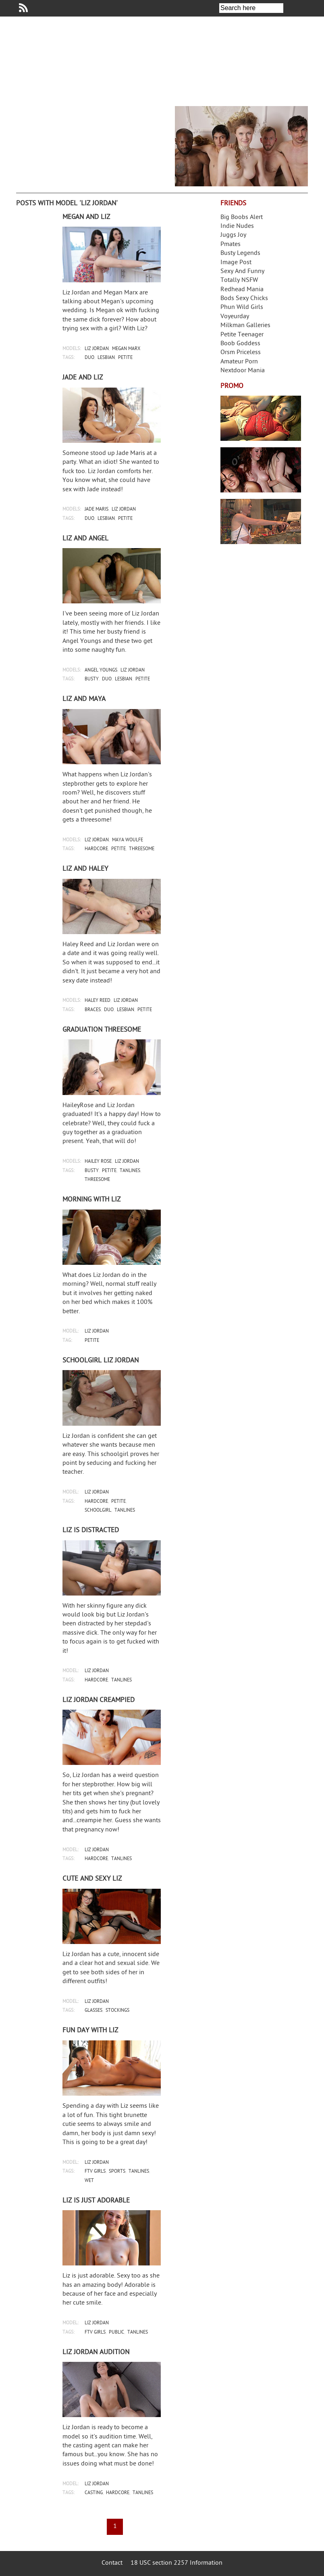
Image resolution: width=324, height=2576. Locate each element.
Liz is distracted (90, 1530)
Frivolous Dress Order (260, 521)
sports (117, 2172)
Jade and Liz (82, 377)
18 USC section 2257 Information (176, 2563)
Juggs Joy (233, 235)
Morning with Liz (91, 1199)
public (116, 2333)
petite (125, 358)
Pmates (230, 244)
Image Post (235, 263)
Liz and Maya (84, 699)
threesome (141, 849)
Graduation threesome (101, 1030)
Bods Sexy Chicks (244, 298)
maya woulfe (127, 840)
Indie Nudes (237, 226)
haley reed (97, 1001)
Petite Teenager (242, 335)
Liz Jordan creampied (98, 1700)
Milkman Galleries (245, 325)
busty (92, 679)
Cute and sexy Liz (92, 1879)
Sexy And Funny (242, 271)
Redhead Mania (242, 290)
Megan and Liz (86, 217)
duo (89, 358)
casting (94, 2493)
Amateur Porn (239, 362)
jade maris (96, 510)
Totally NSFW (239, 280)
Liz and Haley (85, 869)
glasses (93, 2011)
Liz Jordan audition (95, 2352)
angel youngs (101, 670)
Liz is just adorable (96, 2200)
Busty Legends (240, 253)
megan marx (126, 349)
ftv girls (95, 2172)
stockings (117, 2011)
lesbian (106, 358)
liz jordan (97, 349)
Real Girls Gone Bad (260, 469)
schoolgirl (98, 1511)
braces (93, 1010)
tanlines (130, 1171)
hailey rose (98, 1162)
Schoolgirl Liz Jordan (100, 1360)
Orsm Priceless (240, 352)
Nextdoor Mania (242, 371)
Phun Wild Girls (241, 307)
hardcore (96, 849)
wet (89, 2181)
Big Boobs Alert (241, 217)
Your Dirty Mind (130, 58)
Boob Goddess (240, 344)
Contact (112, 2563)
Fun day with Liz (90, 2030)
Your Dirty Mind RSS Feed (23, 7)
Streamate (260, 418)
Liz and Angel (85, 538)
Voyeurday (234, 317)
